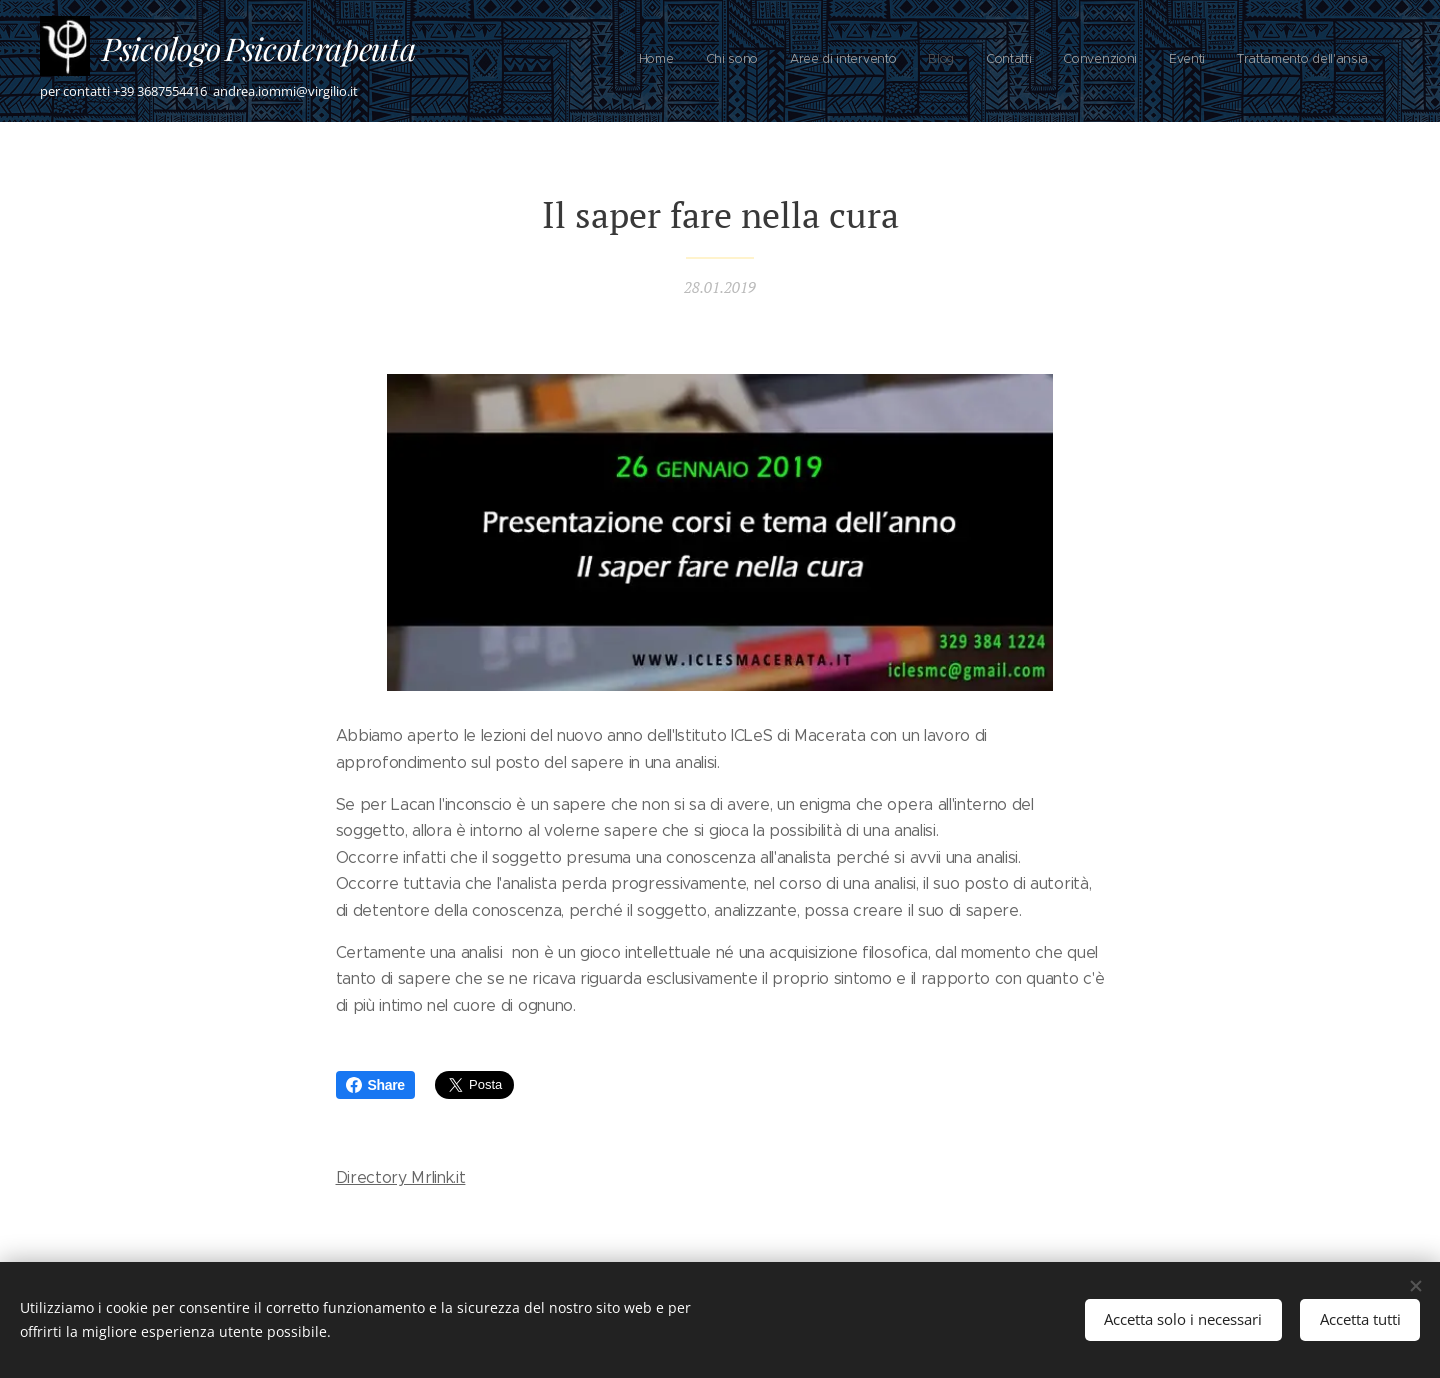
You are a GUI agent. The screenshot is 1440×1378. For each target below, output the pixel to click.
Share (375, 1085)
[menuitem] (1149, 61)
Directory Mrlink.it (401, 1177)
